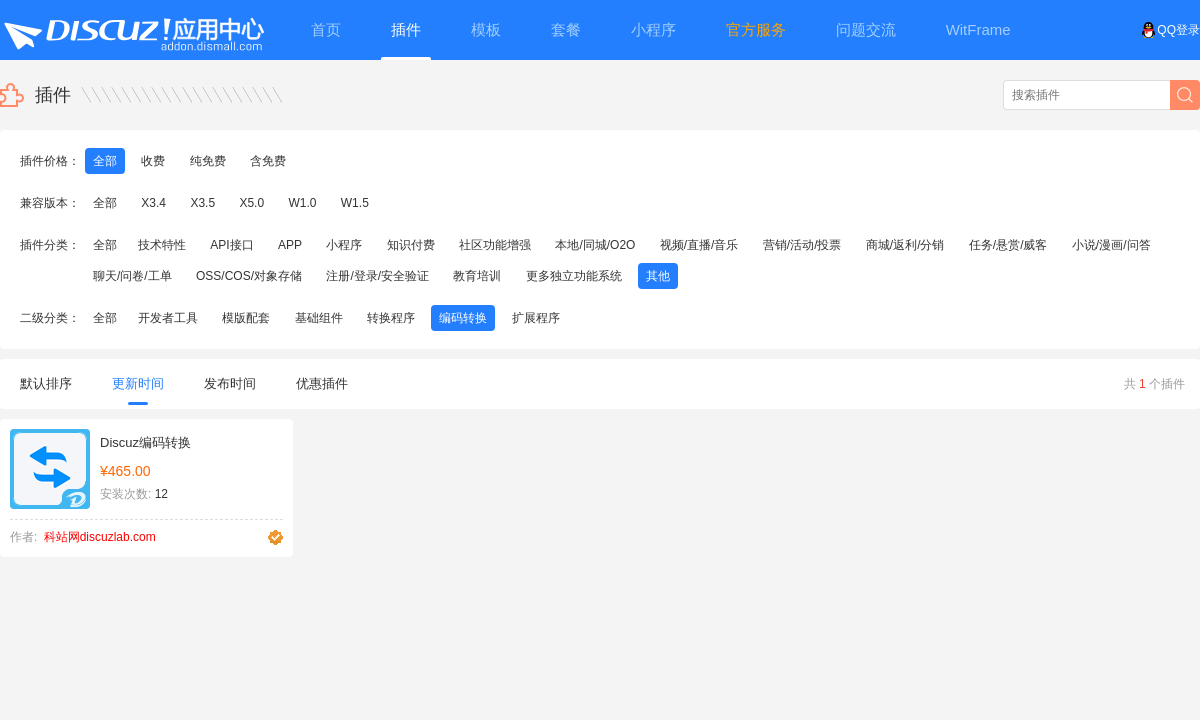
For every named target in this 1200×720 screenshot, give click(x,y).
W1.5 (355, 203)
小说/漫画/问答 (1111, 245)
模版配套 (246, 318)
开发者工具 (168, 318)
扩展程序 (536, 318)
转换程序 (391, 318)
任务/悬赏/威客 (1008, 245)
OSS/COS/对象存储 (249, 276)
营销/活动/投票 (802, 245)
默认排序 (46, 383)
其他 (658, 276)
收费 (153, 161)
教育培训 (477, 276)
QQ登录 (1170, 30)
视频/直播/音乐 (699, 245)
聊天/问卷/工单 (132, 276)
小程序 (344, 245)
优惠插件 (322, 383)
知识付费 (411, 245)
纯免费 (208, 161)
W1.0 (302, 203)
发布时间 (230, 383)
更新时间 (138, 390)
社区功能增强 (495, 245)
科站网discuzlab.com (100, 537)
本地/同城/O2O (595, 245)
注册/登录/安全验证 (377, 276)
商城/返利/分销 (905, 245)
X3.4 (153, 203)
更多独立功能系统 (574, 276)
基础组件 (319, 318)
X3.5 (202, 203)
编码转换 (463, 318)
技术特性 (162, 245)
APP (290, 245)
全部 (105, 161)
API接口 (231, 245)
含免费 (268, 161)
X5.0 (251, 203)
